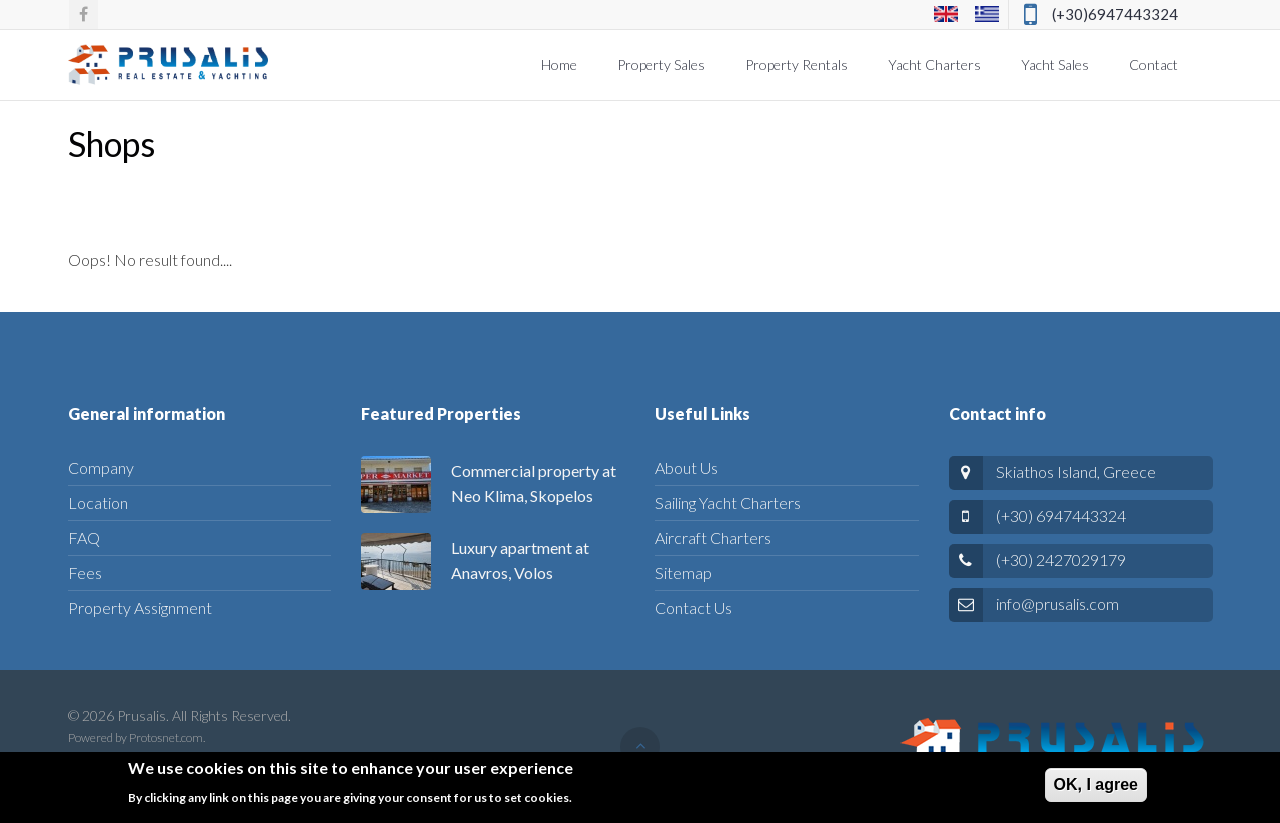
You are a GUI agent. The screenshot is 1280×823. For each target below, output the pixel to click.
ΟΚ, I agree (1096, 789)
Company (101, 467)
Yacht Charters (934, 64)
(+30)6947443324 (1115, 14)
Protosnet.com (166, 737)
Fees (85, 572)
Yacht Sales (1055, 64)
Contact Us (693, 607)
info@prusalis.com (1057, 603)
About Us (686, 467)
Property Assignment (140, 607)
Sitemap (683, 572)
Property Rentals (796, 64)
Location (98, 502)
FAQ (84, 537)
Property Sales (661, 64)
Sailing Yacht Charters (728, 502)
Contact (1153, 64)
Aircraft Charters (713, 537)
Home (559, 64)
